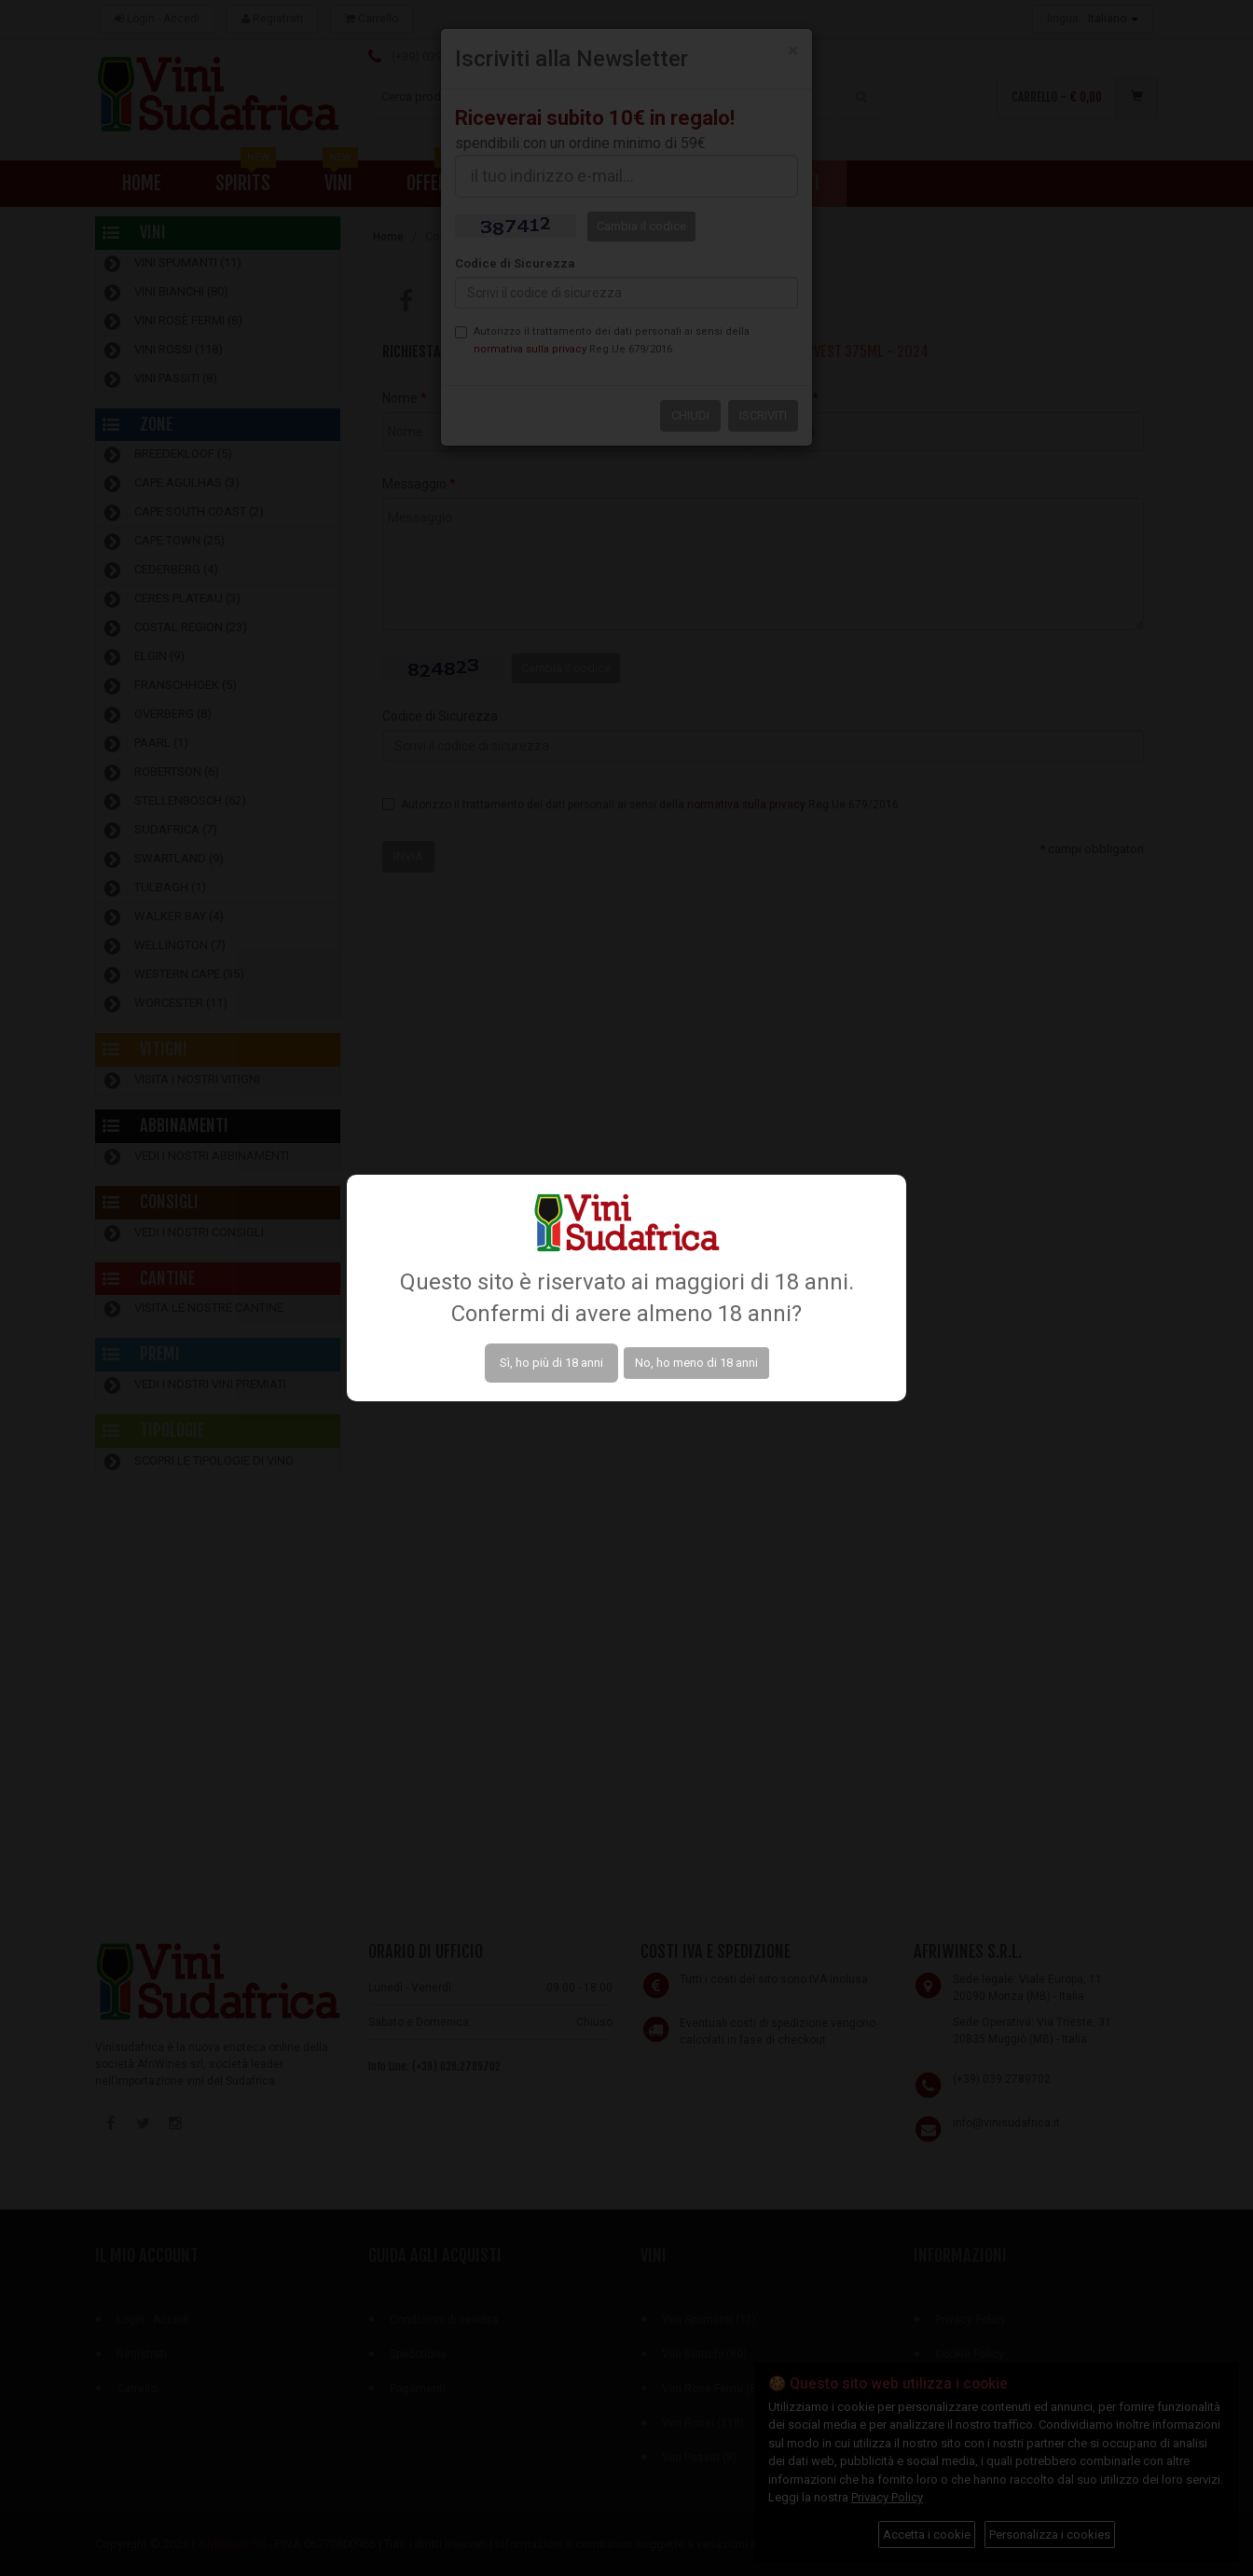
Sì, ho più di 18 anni (551, 1363)
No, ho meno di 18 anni (696, 1363)
